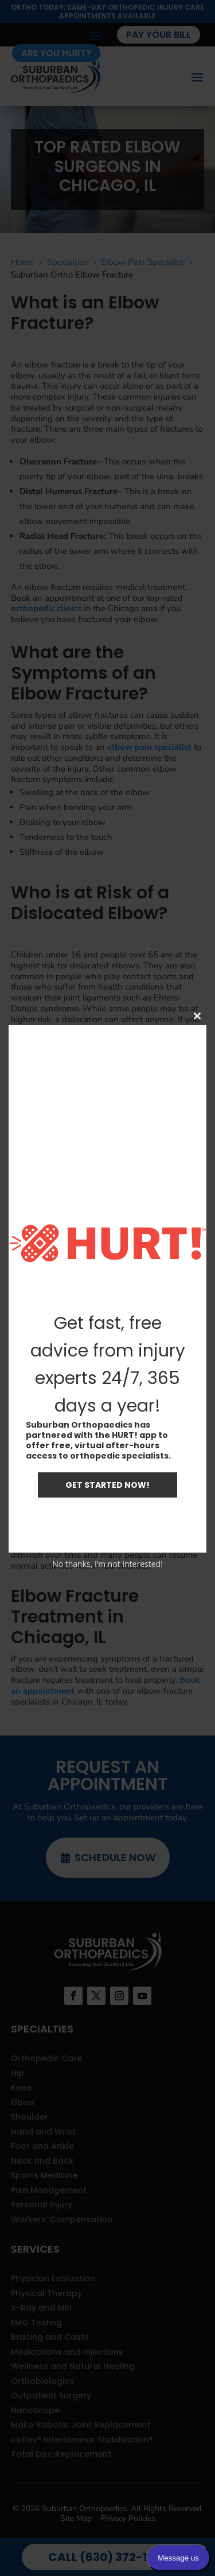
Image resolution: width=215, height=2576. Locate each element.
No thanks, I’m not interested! (107, 1563)
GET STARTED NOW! (107, 1485)
